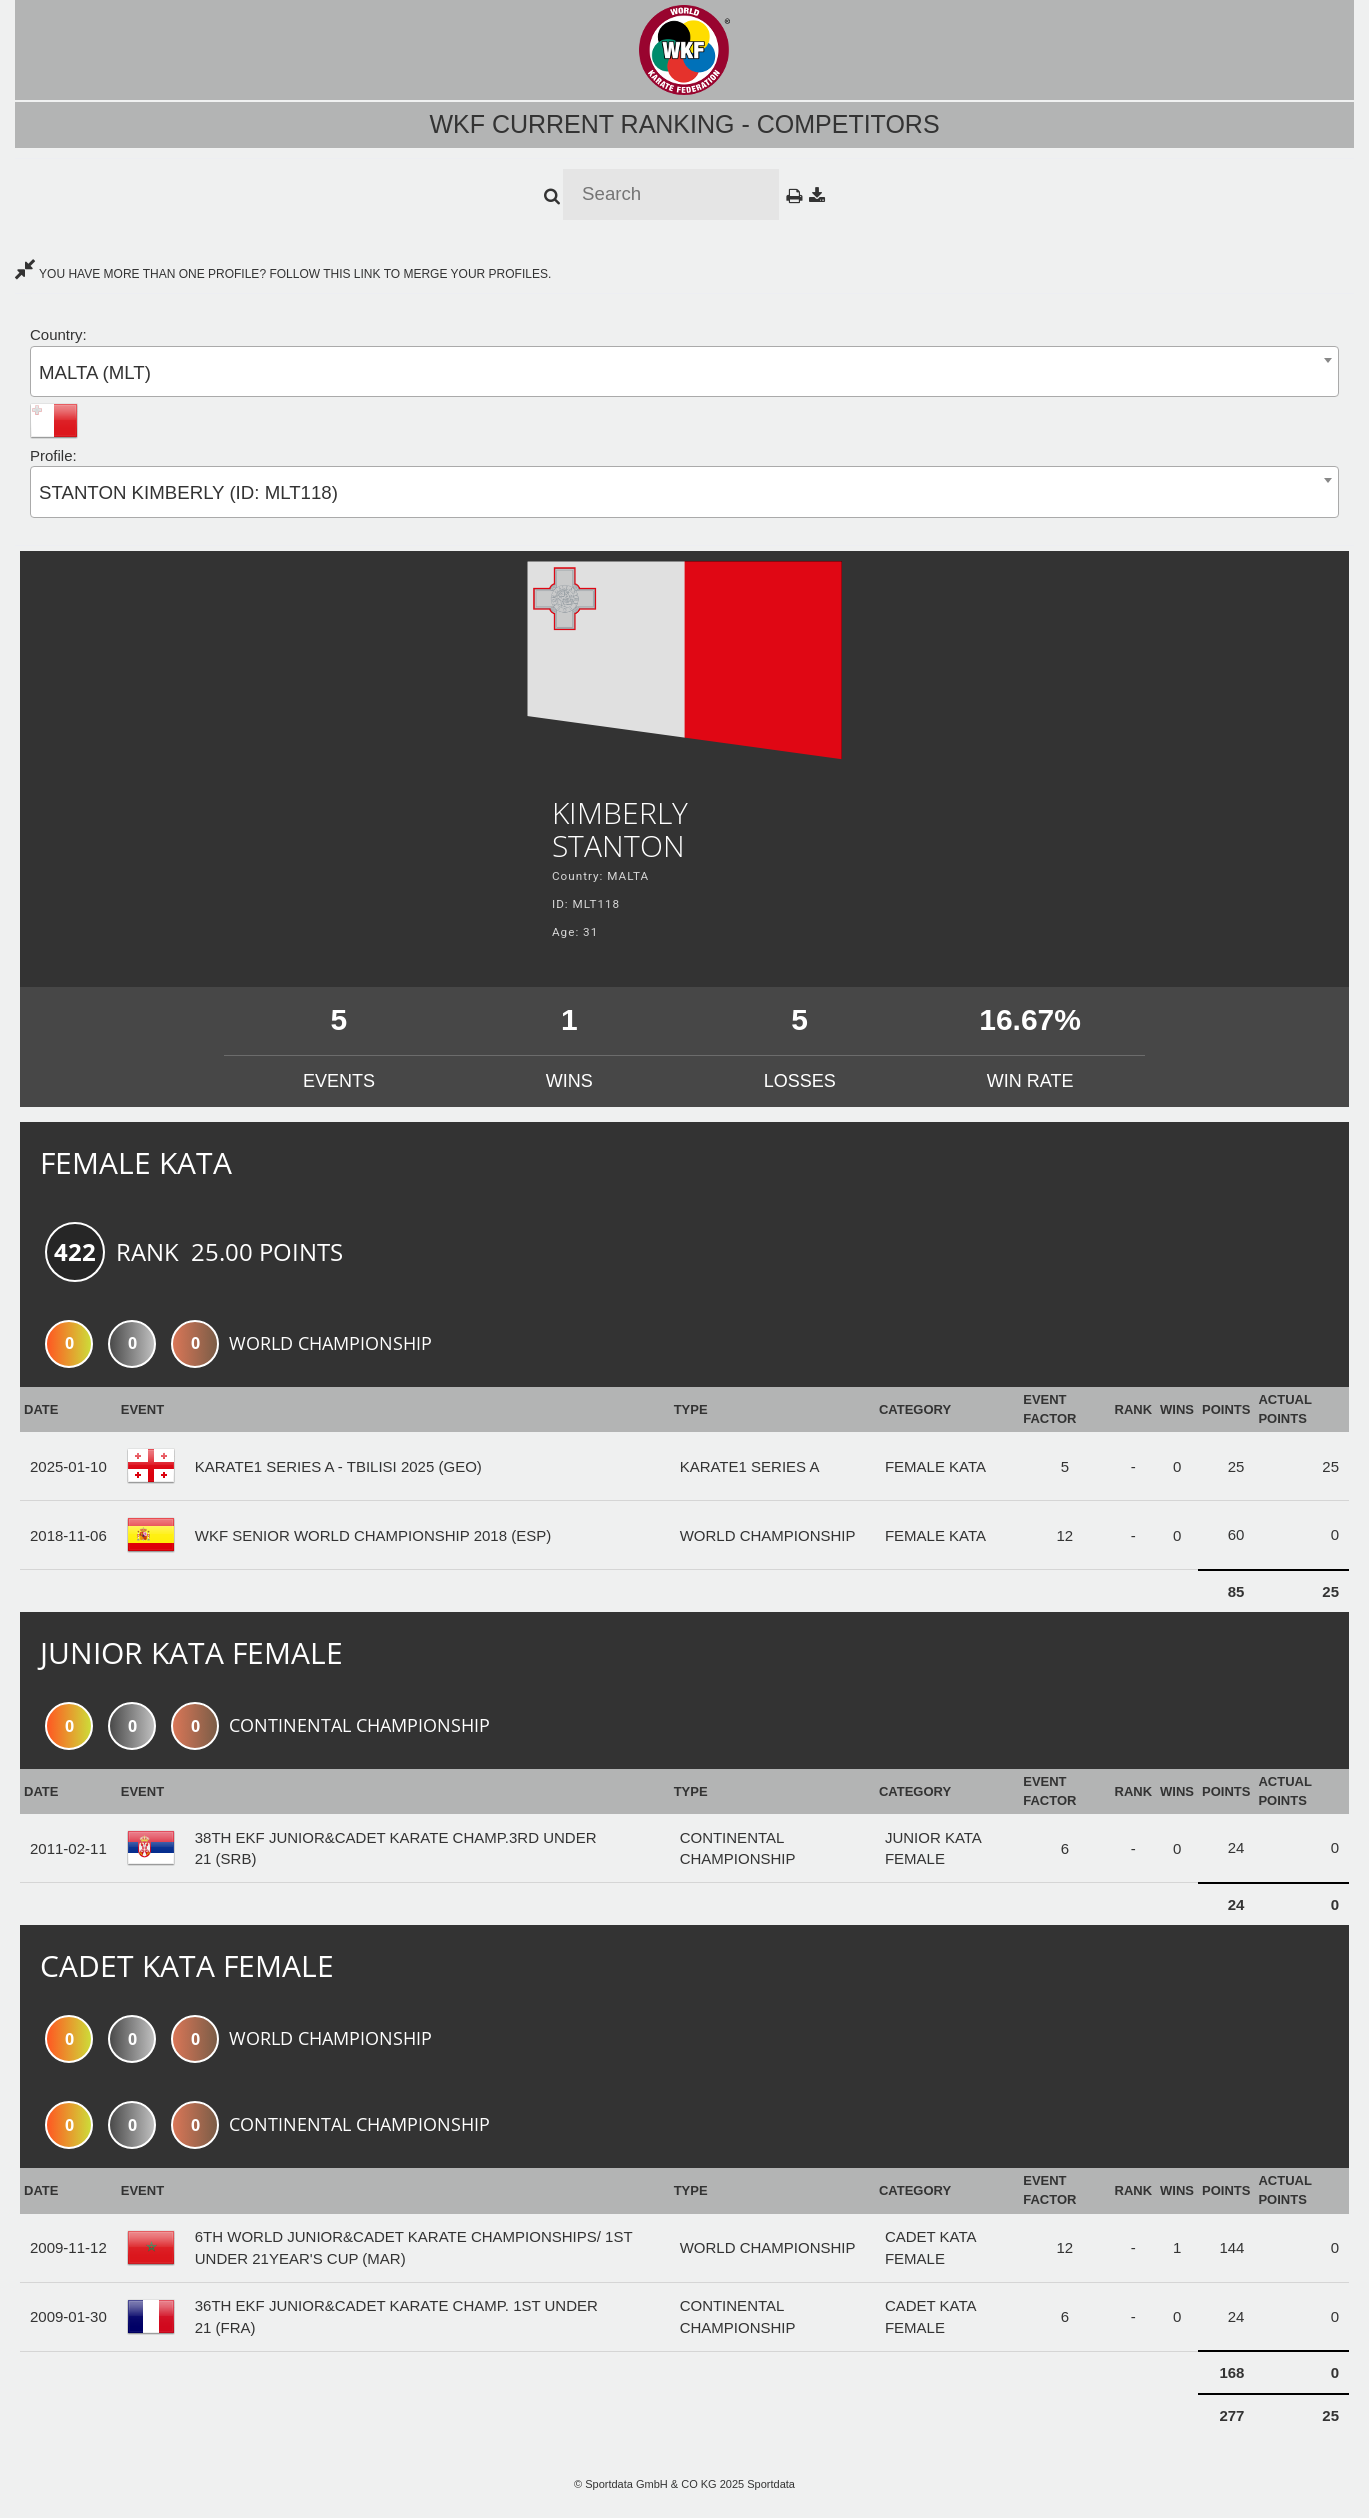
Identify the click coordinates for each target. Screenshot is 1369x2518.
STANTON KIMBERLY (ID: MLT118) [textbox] (188, 492)
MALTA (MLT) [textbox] (95, 372)
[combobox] (684, 371)
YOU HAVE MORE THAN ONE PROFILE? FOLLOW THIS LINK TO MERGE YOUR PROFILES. (283, 274)
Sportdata (771, 2484)
